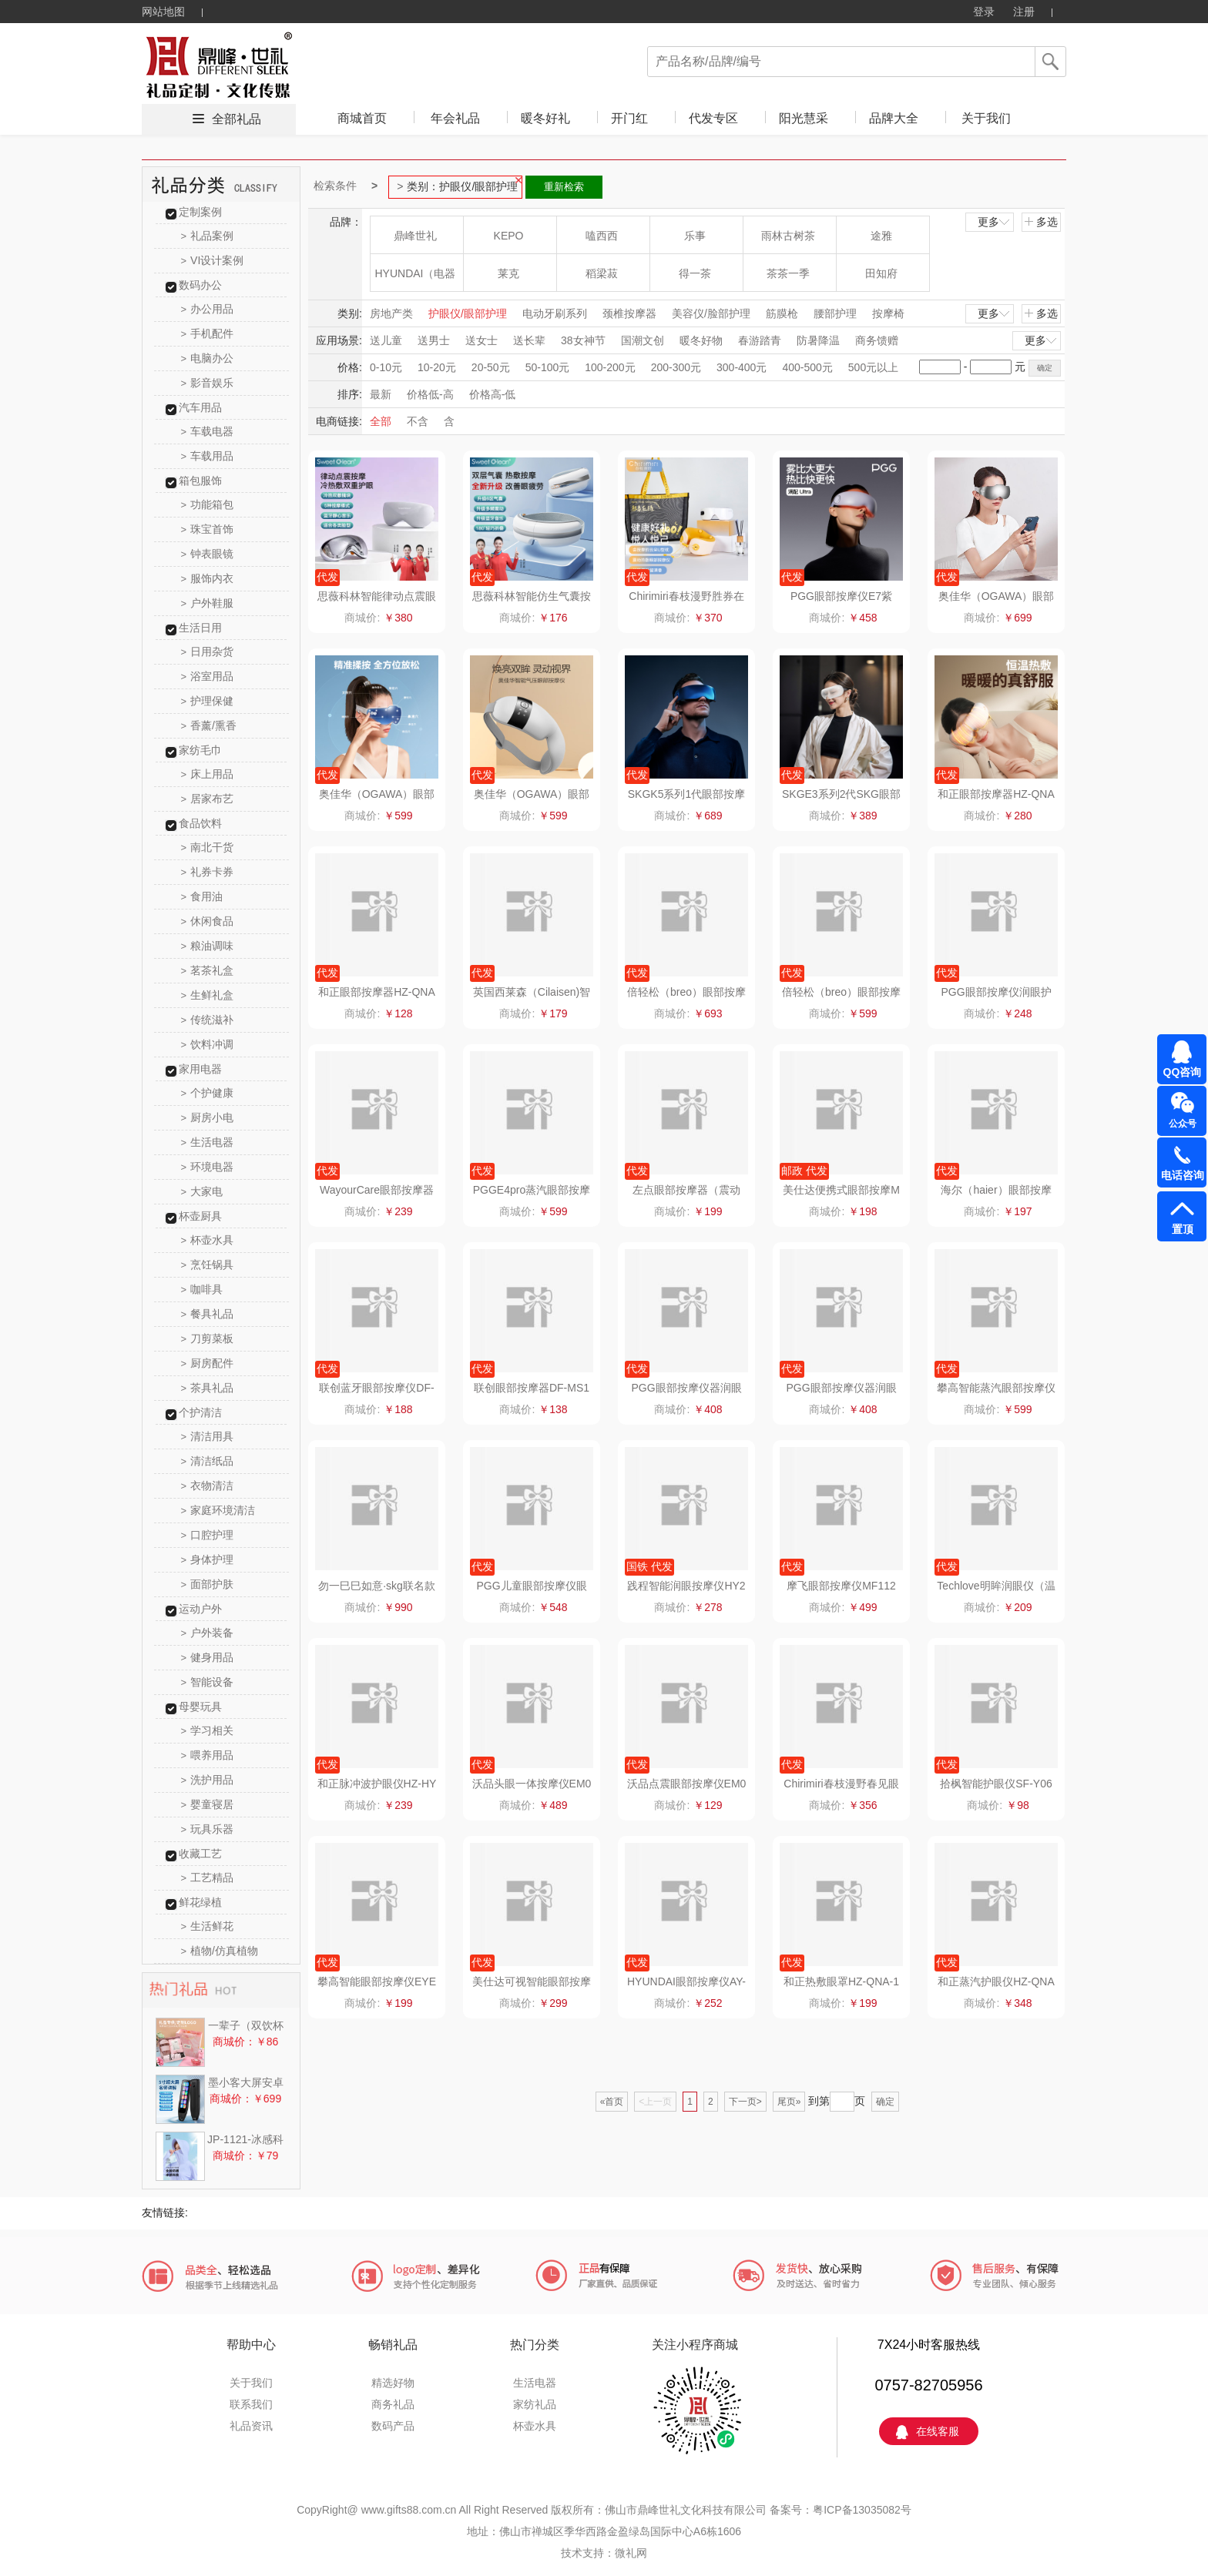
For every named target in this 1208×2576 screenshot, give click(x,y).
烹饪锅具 (207, 1264)
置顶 (1182, 1229)
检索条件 (335, 185)
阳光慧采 (803, 118)
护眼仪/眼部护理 (467, 313)
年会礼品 (455, 118)
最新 (380, 394)
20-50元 (490, 367)
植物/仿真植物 (219, 1951)
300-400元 (741, 367)
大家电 (202, 1191)
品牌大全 (893, 118)
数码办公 (200, 285)
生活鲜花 (207, 1926)
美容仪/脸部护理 (711, 313)
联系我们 (251, 2404)
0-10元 (386, 367)
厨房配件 (207, 1363)
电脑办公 (207, 358)
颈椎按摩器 (629, 313)
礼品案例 (207, 235)
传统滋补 (207, 1019)
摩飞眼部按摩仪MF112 (841, 1585)
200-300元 (676, 367)
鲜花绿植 (200, 1902)
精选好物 (392, 2383)
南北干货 (207, 847)
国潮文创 (642, 340)
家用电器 (200, 1069)
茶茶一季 (788, 273)
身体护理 (207, 1559)
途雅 (881, 235)
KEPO (509, 235)
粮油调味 (207, 946)
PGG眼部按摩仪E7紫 (841, 596)
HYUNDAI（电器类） (414, 279)
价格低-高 (430, 394)
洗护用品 (207, 1780)
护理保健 (207, 701)
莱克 (508, 273)
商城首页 (362, 118)
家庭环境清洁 (218, 1510)
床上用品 (207, 774)
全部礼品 (236, 119)
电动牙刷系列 (554, 313)
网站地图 (163, 11)
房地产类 (391, 313)
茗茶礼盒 (207, 970)
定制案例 (200, 212)
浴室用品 (207, 676)
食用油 (202, 896)
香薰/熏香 (209, 725)
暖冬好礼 (545, 118)
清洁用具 (207, 1436)
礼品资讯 (251, 2426)
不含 (417, 421)
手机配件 (207, 333)
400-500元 (807, 367)
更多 (995, 221)
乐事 (695, 235)
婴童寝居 (207, 1804)
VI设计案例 (212, 260)
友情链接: (165, 2212)
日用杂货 (207, 651)
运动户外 (200, 1609)
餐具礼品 (207, 1314)
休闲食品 (207, 921)
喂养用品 (207, 1755)
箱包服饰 (200, 480)
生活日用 (200, 627)
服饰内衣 (207, 578)
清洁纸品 (207, 1461)
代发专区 (713, 118)
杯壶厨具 (200, 1216)
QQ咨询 (1182, 1072)
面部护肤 (207, 1584)
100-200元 (610, 367)
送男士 (434, 340)
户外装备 (207, 1632)
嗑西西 (602, 235)
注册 (1024, 11)
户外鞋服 (207, 603)
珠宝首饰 (207, 529)
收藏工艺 (200, 1853)
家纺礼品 (534, 2404)
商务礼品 (392, 2404)
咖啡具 (202, 1289)
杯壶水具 (207, 1240)
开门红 (629, 118)
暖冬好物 (701, 340)
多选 (1041, 221)
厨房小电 (207, 1117)
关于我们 (986, 118)
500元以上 (873, 367)
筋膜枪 (782, 313)
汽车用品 (200, 407)
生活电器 (207, 1142)
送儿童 (386, 340)
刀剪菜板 (207, 1338)
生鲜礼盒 (207, 995)
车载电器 (207, 431)
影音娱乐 (207, 383)
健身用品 (207, 1657)
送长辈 (529, 340)
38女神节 (583, 340)
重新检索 (564, 187)
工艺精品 (207, 1877)
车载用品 (207, 456)
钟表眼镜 (207, 554)
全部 (380, 421)
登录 (984, 11)
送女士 (481, 340)
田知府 (881, 273)
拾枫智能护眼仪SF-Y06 (996, 1783)
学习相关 (207, 1730)
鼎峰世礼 (415, 235)
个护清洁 (200, 1412)
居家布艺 (207, 798)
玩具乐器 (207, 1829)
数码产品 (392, 2426)
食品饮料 (200, 823)
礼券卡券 (207, 872)
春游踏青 (759, 340)
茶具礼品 (207, 1388)
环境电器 (207, 1167)
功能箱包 (207, 504)
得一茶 (695, 273)
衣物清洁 (207, 1485)
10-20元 (437, 367)
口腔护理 (207, 1535)
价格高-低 (492, 394)
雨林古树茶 (788, 235)
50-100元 (547, 367)
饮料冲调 (207, 1044)
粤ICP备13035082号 (862, 2510)
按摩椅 (888, 313)
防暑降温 (818, 340)
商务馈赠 (876, 340)
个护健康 (207, 1093)
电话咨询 (1182, 1175)
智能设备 (207, 1682)
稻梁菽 (602, 273)
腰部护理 (835, 313)
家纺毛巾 (200, 750)
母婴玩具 (200, 1706)
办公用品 (207, 309)
